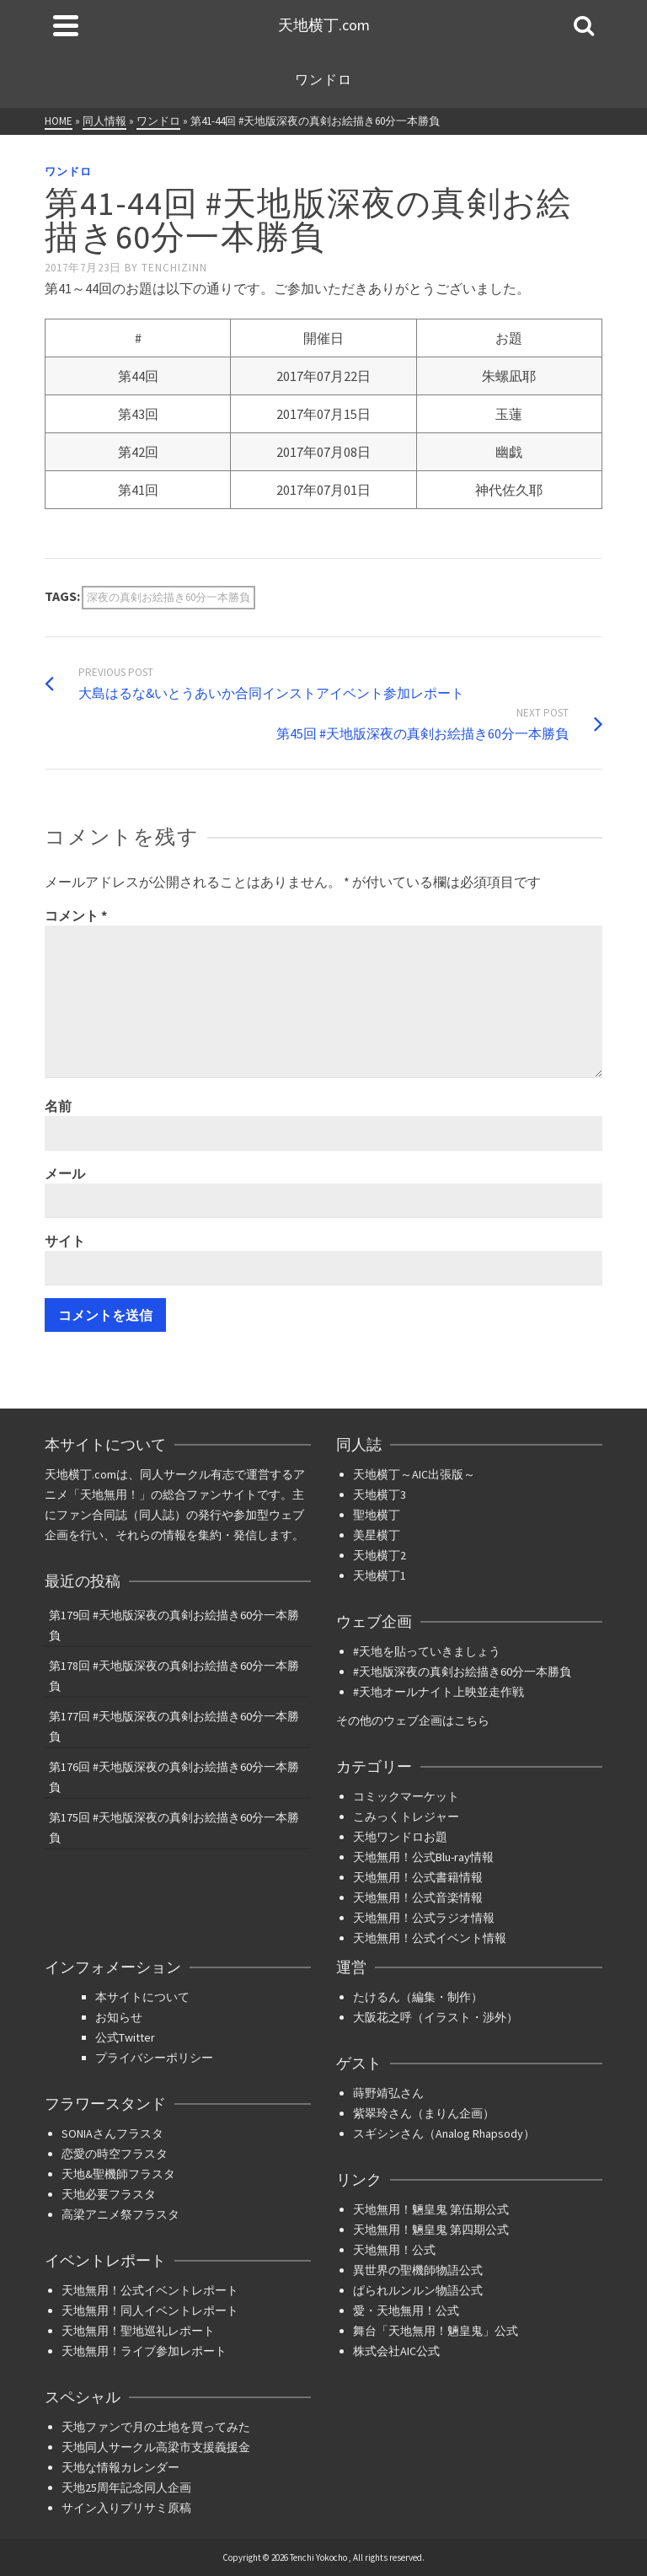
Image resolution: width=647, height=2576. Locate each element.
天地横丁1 (379, 1575)
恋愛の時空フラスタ (114, 2153)
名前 (58, 1105)
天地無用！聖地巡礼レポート (138, 2330)
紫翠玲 (370, 2113)
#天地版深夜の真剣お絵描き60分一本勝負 (462, 1671)
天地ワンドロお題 (400, 1836)
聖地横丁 (376, 1514)
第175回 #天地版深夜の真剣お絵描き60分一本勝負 (174, 1827)
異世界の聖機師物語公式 (418, 2270)
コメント (76, 915)
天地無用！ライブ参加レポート (144, 2351)
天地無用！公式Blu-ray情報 (423, 1857)
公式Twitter (125, 2037)
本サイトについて (142, 1996)
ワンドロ (68, 171)
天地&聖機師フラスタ (118, 2174)
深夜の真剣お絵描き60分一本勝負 (168, 597)
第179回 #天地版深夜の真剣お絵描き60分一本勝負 (174, 1625)
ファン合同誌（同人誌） (121, 1514)
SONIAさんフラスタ (112, 2133)
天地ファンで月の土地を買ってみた (155, 2426)
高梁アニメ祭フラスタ (120, 2214)
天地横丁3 (379, 1494)
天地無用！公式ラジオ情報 (424, 1917)
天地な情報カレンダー (120, 2467)
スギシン (376, 2133)
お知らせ (118, 2017)
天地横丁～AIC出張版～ (414, 1474)
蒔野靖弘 (376, 2093)
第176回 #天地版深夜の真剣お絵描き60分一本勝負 (174, 1777)
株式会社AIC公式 (396, 2351)
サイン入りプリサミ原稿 (126, 2507)
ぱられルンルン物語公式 (418, 2290)
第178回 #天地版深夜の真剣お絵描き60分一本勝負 (174, 1675)
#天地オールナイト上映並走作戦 (438, 1691)
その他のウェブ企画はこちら (412, 1720)
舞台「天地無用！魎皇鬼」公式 (435, 2330)
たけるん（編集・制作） (418, 1996)
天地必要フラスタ (108, 2194)
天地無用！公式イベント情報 (429, 1937)
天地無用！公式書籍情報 (418, 1877)
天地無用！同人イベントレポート (149, 2310)
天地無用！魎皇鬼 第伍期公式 (431, 2209)
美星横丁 (376, 1535)
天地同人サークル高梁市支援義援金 (155, 2447)
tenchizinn (174, 267)
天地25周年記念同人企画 (126, 2487)
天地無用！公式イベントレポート (149, 2290)
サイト (65, 1240)
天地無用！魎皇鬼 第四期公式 (431, 2229)
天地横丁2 (379, 1555)
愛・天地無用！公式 (406, 2310)
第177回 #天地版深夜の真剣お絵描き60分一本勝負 (174, 1726)
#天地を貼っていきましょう (426, 1651)
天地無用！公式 (394, 2249)
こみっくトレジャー (406, 1816)
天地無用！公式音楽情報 (418, 1897)
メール (65, 1173)
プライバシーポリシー (154, 2057)
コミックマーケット (406, 1796)
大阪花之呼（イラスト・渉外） (435, 2017)
